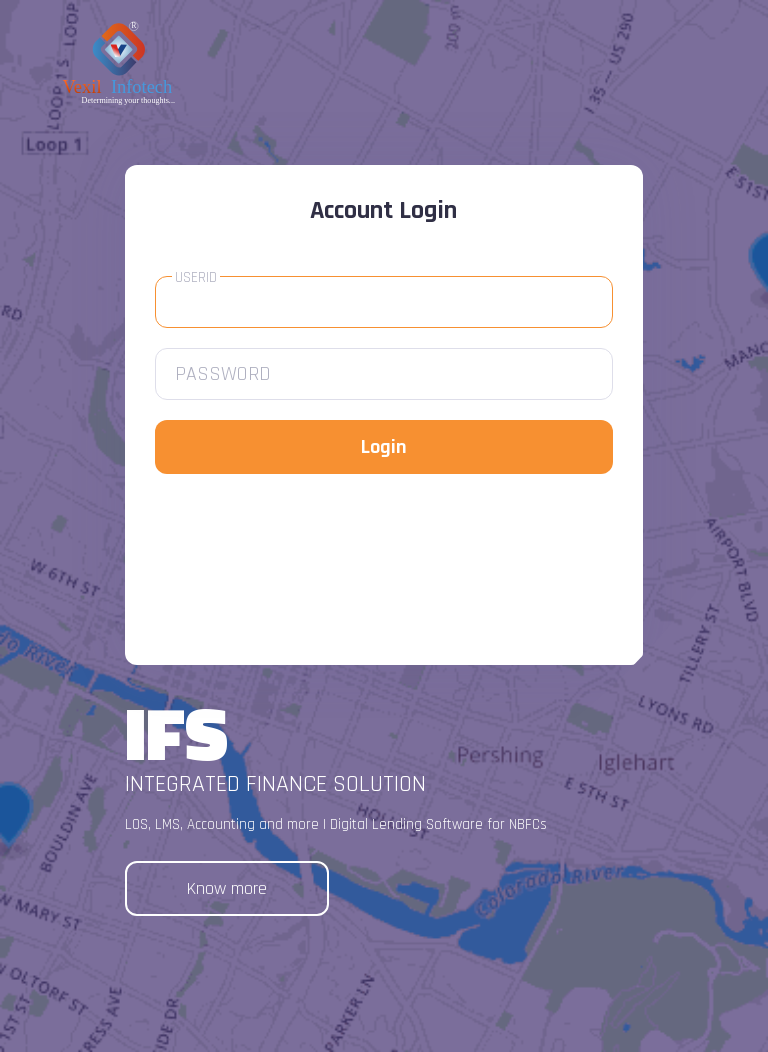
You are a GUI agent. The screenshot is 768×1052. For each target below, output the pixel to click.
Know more (227, 888)
